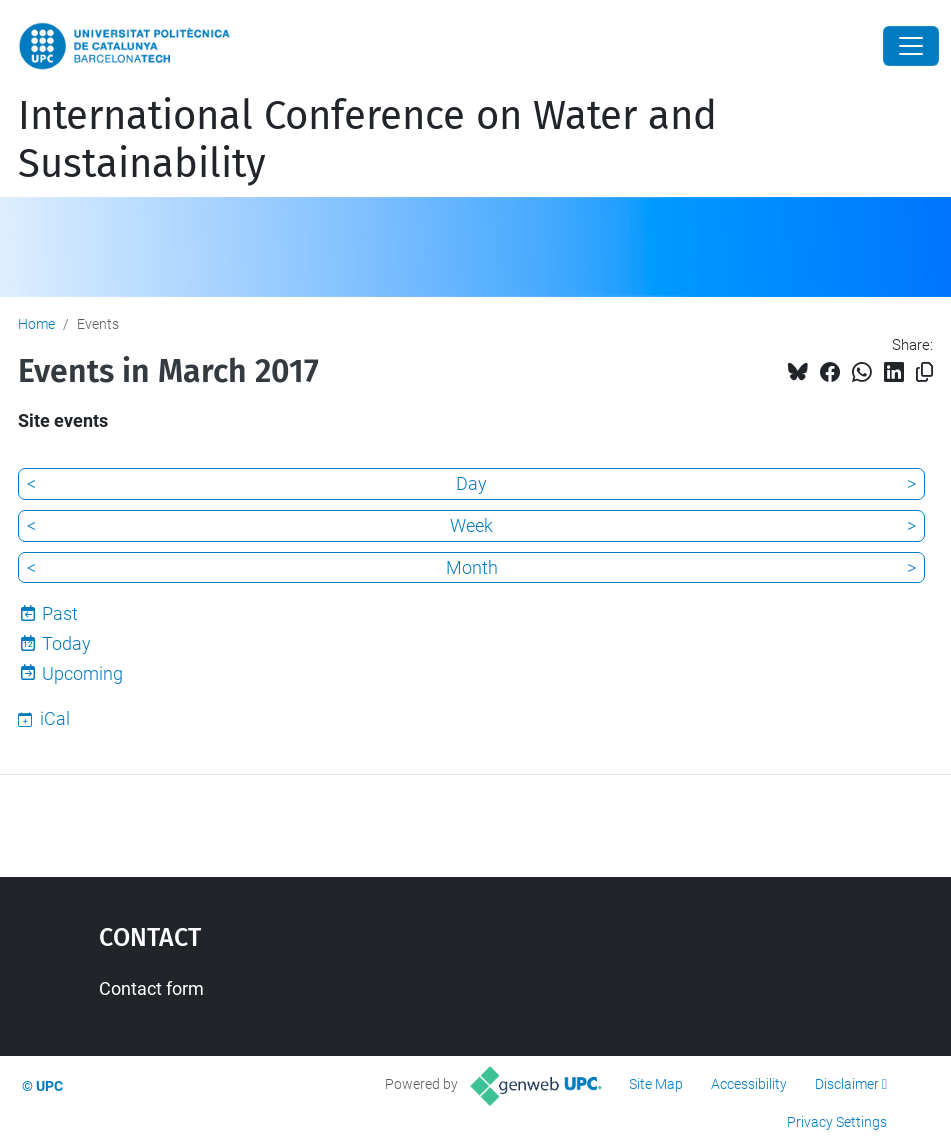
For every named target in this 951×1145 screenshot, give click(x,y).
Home (36, 324)
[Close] (911, 46)
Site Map (656, 1084)
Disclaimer (847, 1084)
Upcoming (82, 673)
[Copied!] (924, 372)
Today (66, 643)
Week (471, 525)
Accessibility (749, 1084)
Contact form (151, 988)
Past (60, 613)
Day (471, 483)
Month (472, 567)
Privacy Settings (837, 1122)
